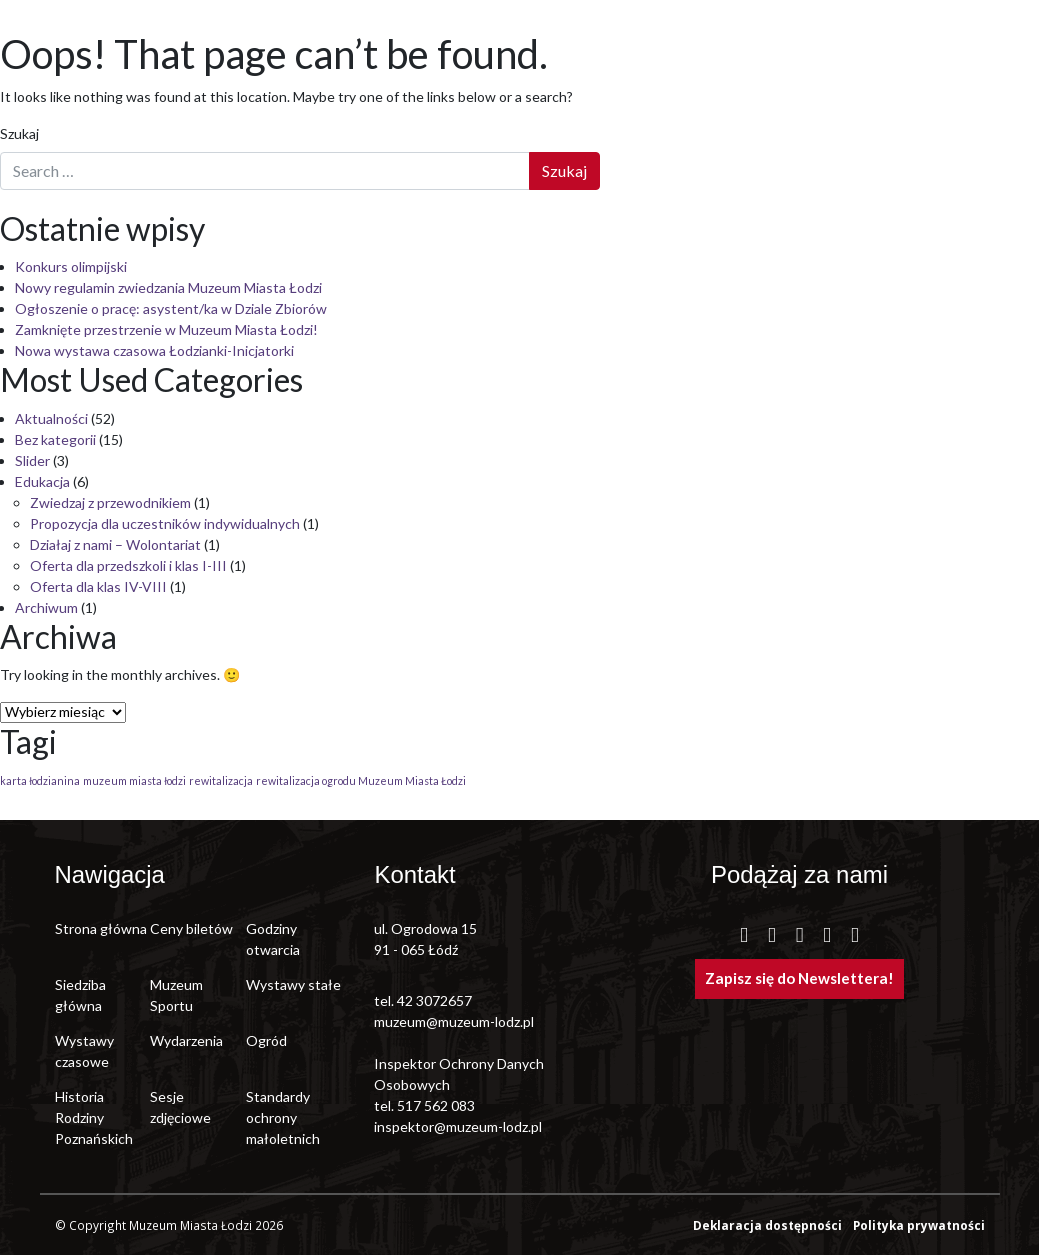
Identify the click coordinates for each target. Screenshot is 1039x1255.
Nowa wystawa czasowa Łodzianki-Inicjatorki (154, 350)
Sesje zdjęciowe (180, 1107)
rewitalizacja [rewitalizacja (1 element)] (221, 780)
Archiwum (46, 607)
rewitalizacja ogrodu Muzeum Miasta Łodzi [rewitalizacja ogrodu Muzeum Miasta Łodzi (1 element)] (361, 780)
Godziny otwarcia (273, 939)
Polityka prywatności (919, 1225)
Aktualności (51, 418)
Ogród (266, 1040)
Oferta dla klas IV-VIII (98, 586)
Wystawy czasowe (84, 1051)
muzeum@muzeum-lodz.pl (454, 1021)
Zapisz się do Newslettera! (799, 978)
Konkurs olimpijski (71, 266)
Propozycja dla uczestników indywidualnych (165, 523)
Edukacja (42, 481)
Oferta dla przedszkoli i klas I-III (128, 565)
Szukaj (19, 133)
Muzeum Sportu (176, 995)
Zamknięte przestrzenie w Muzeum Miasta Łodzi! (166, 329)
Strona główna (101, 928)
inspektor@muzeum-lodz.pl (458, 1126)
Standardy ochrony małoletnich (283, 1117)
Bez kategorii (55, 439)
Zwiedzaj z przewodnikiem (110, 502)
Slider (32, 460)
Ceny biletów (191, 928)
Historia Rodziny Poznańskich (94, 1117)
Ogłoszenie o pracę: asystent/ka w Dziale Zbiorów (171, 308)
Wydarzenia (186, 1040)
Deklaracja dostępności (769, 1225)
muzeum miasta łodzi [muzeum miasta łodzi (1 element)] (134, 780)
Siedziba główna (80, 995)
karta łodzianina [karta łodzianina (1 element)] (40, 780)
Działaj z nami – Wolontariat (115, 544)
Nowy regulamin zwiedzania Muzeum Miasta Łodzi (168, 287)
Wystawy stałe (293, 984)
